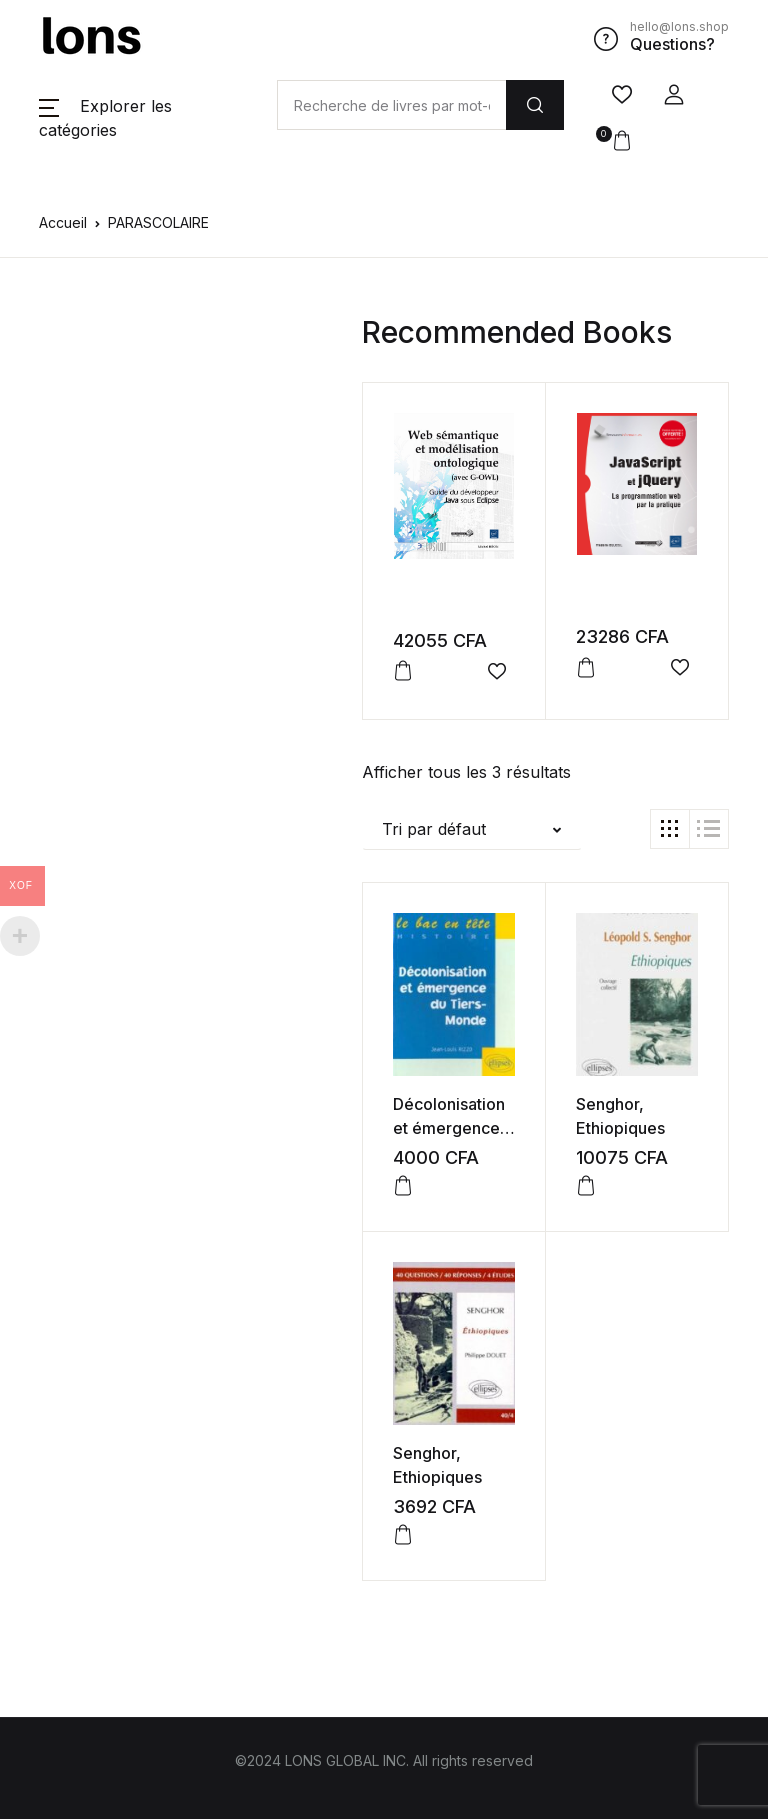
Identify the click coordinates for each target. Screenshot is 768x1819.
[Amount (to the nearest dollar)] (391, 105)
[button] (674, 95)
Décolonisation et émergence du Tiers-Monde (454, 1128)
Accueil (63, 222)
